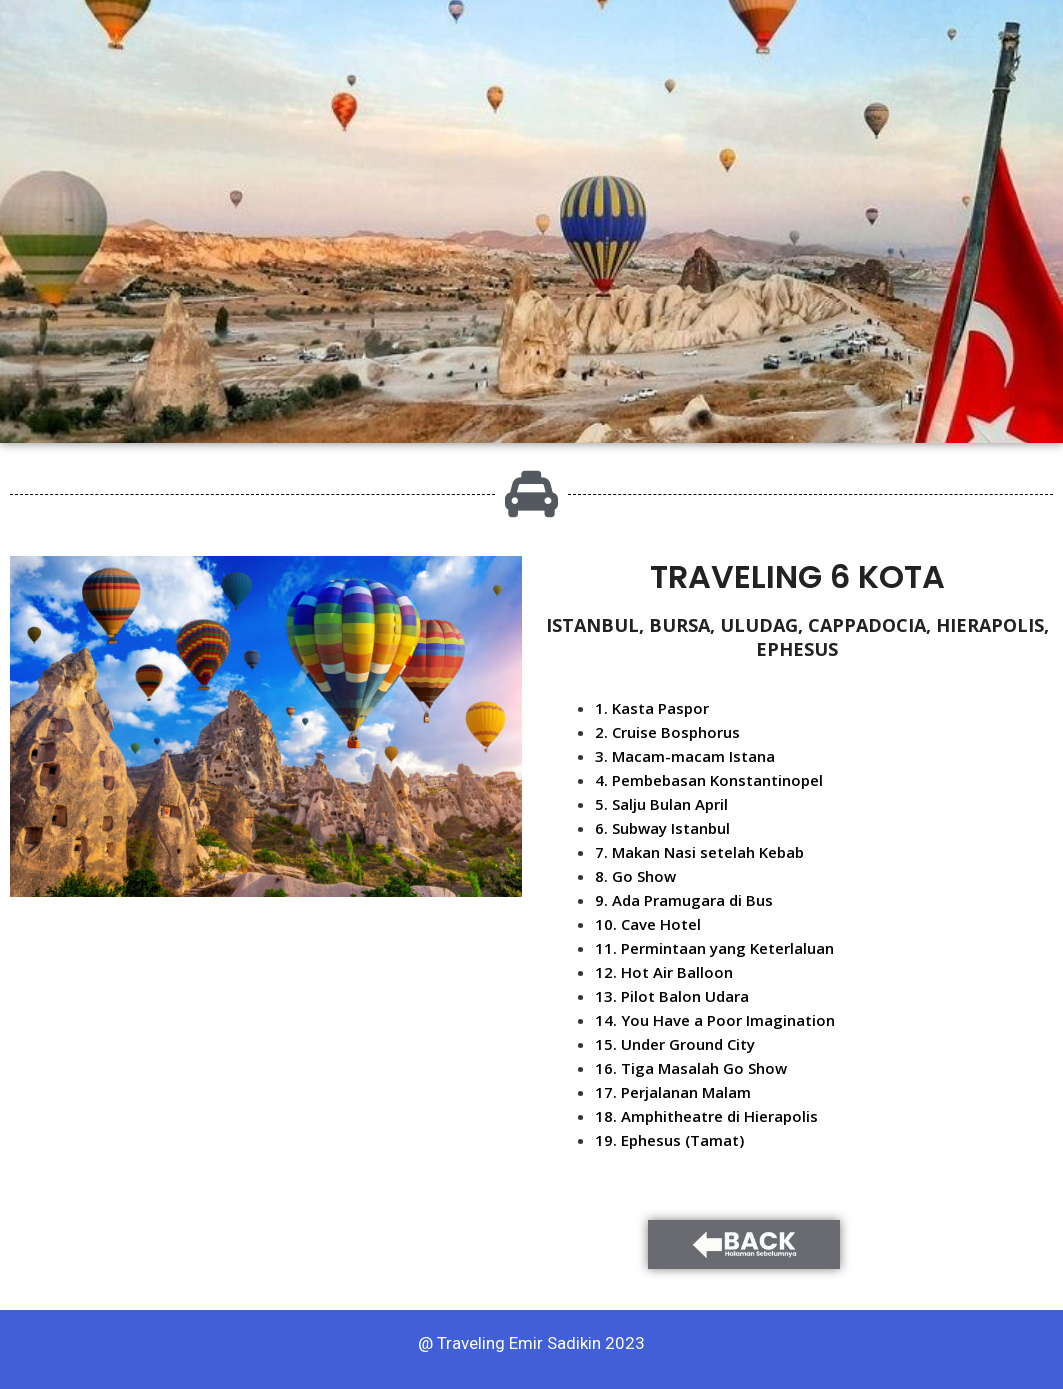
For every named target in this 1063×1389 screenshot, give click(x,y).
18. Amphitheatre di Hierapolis (706, 1116)
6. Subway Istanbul (662, 828)
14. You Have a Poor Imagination (715, 1020)
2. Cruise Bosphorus (667, 732)
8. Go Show (635, 876)
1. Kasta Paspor (652, 708)
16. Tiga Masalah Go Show (691, 1068)
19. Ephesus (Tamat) (669, 1140)
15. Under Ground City (675, 1044)
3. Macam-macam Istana (685, 756)
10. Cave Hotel (648, 924)
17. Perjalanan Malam (673, 1092)
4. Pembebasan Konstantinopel (709, 780)
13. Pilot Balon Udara (672, 996)
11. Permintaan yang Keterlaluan (714, 948)
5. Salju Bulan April (661, 804)
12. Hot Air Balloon (664, 972)
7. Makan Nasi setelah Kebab (699, 852)
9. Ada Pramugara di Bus (684, 900)
